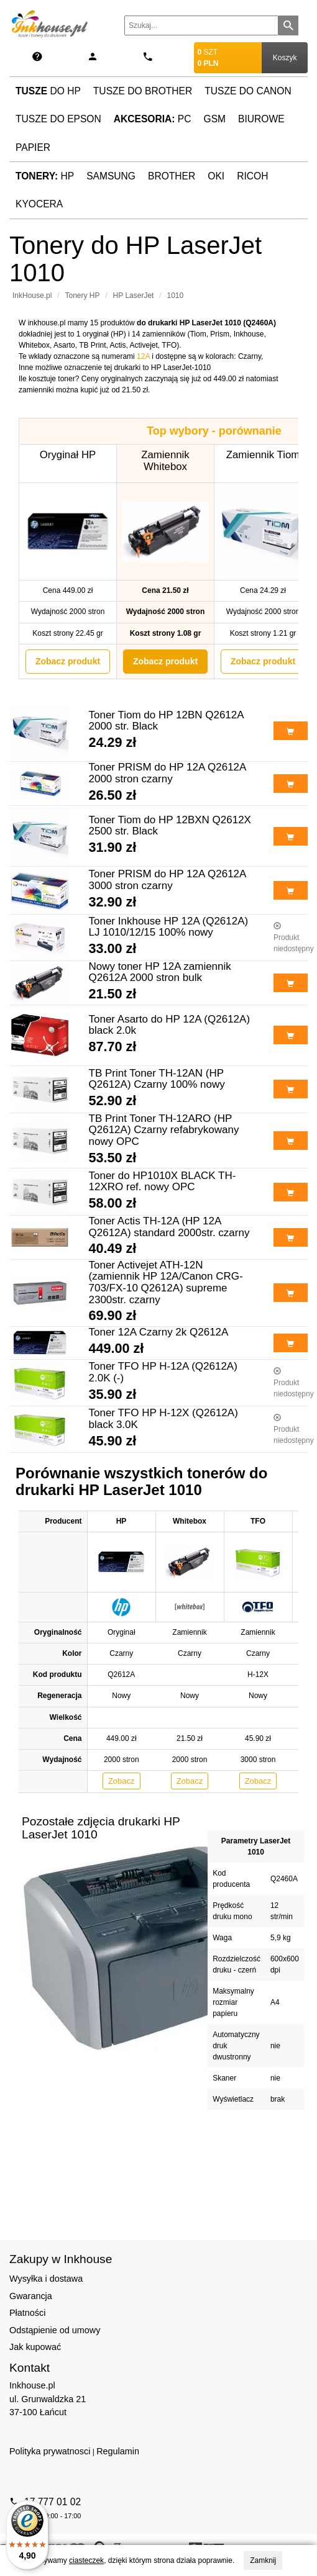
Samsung (111, 176)
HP (45, 176)
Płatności (27, 2313)
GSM (215, 119)
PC (152, 119)
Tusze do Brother (142, 91)
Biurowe (261, 119)
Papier (33, 147)
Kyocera (39, 204)
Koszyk (285, 57)
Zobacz (121, 1781)
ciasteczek (86, 2560)
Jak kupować (35, 2347)
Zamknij (263, 2560)
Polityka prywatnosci (49, 2451)
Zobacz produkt (67, 661)
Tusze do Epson (58, 119)
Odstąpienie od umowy (54, 2330)
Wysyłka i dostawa (46, 2279)
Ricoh (252, 176)
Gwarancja (30, 2296)
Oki (216, 176)
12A (143, 356)
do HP (48, 91)
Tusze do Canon (247, 91)
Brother (171, 176)
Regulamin (117, 2451)
